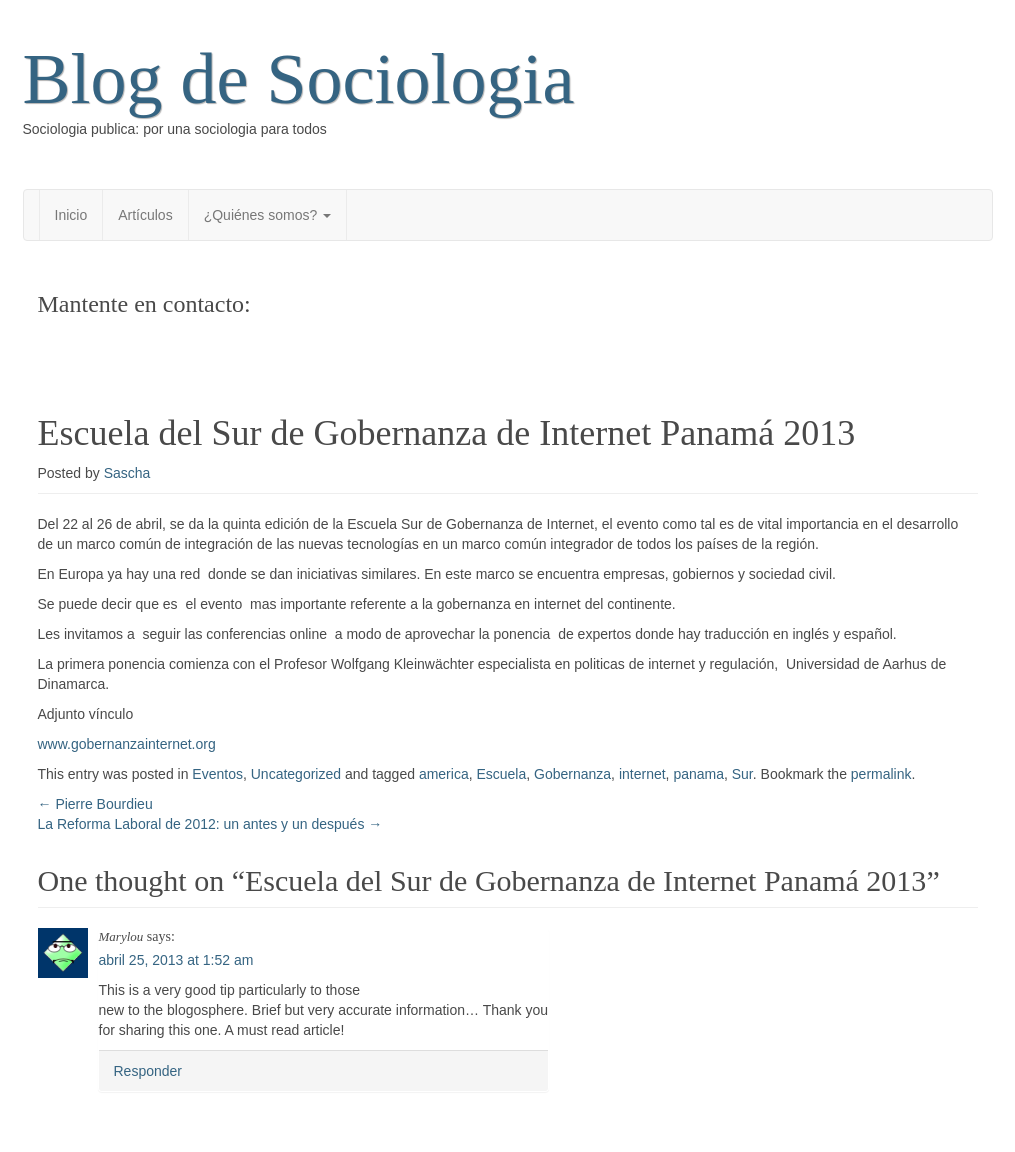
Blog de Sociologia (299, 79)
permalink (881, 774)
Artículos (145, 215)
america (444, 774)
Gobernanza (572, 774)
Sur (742, 774)
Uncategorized (296, 774)
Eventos (217, 774)
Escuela (501, 774)
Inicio (71, 215)
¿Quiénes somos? (268, 215)
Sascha (127, 473)
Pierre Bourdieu (95, 804)
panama (698, 774)
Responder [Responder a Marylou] (148, 1071)
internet (642, 774)
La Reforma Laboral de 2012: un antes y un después (210, 824)
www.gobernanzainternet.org (127, 744)
